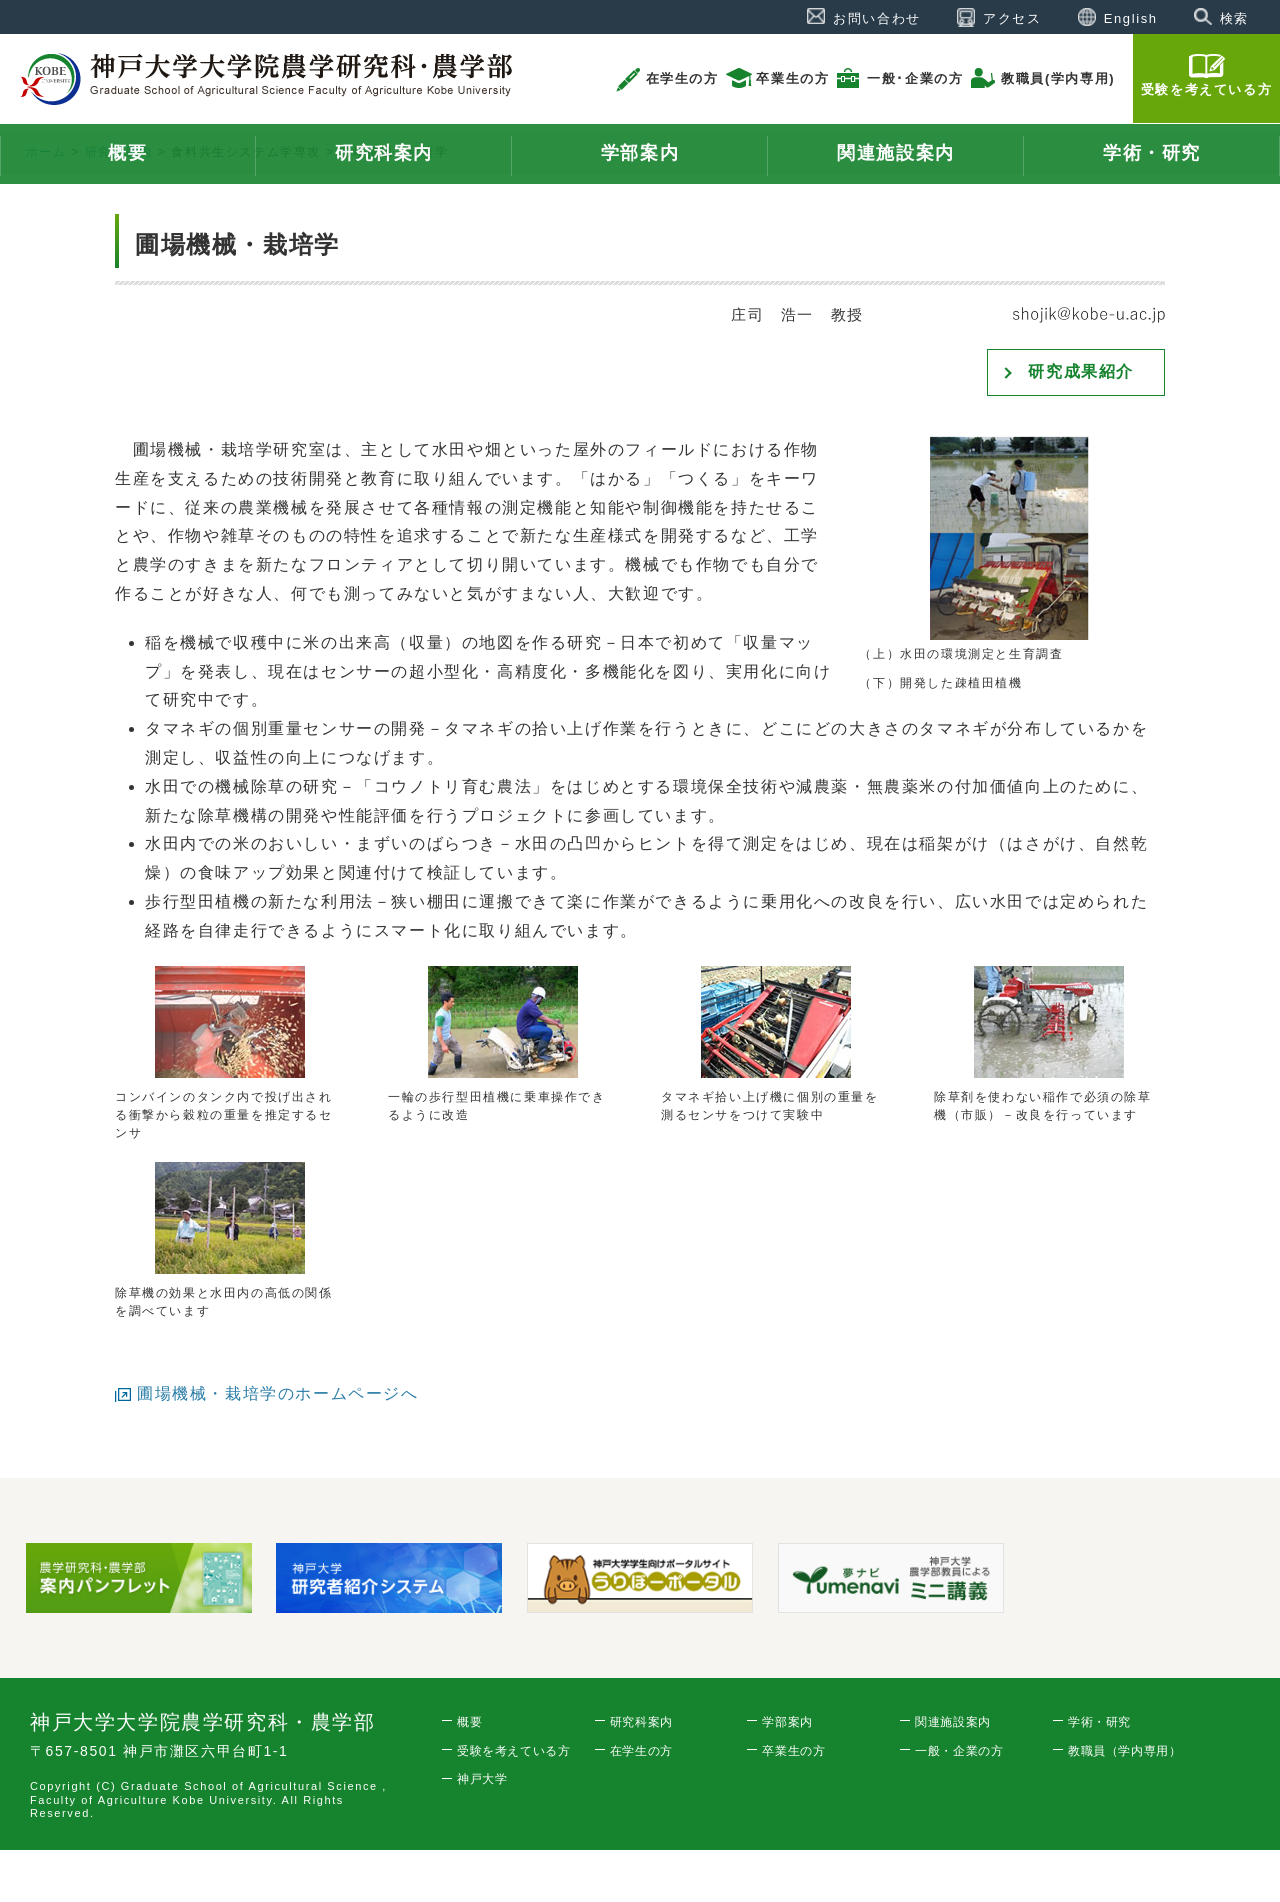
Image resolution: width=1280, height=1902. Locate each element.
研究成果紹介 (1081, 423)
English (1131, 18)
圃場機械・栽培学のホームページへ (278, 1445)
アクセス (1012, 18)
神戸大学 (482, 1831)
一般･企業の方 (915, 78)
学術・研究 (1099, 1774)
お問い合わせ (877, 18)
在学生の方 (682, 78)
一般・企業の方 (959, 1803)
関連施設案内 (953, 1774)
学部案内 (787, 1774)
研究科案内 (119, 204)
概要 (469, 1774)
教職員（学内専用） (1124, 1803)
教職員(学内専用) (1058, 78)
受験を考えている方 (1206, 89)
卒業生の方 (792, 78)
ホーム (46, 204)
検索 (1234, 18)
